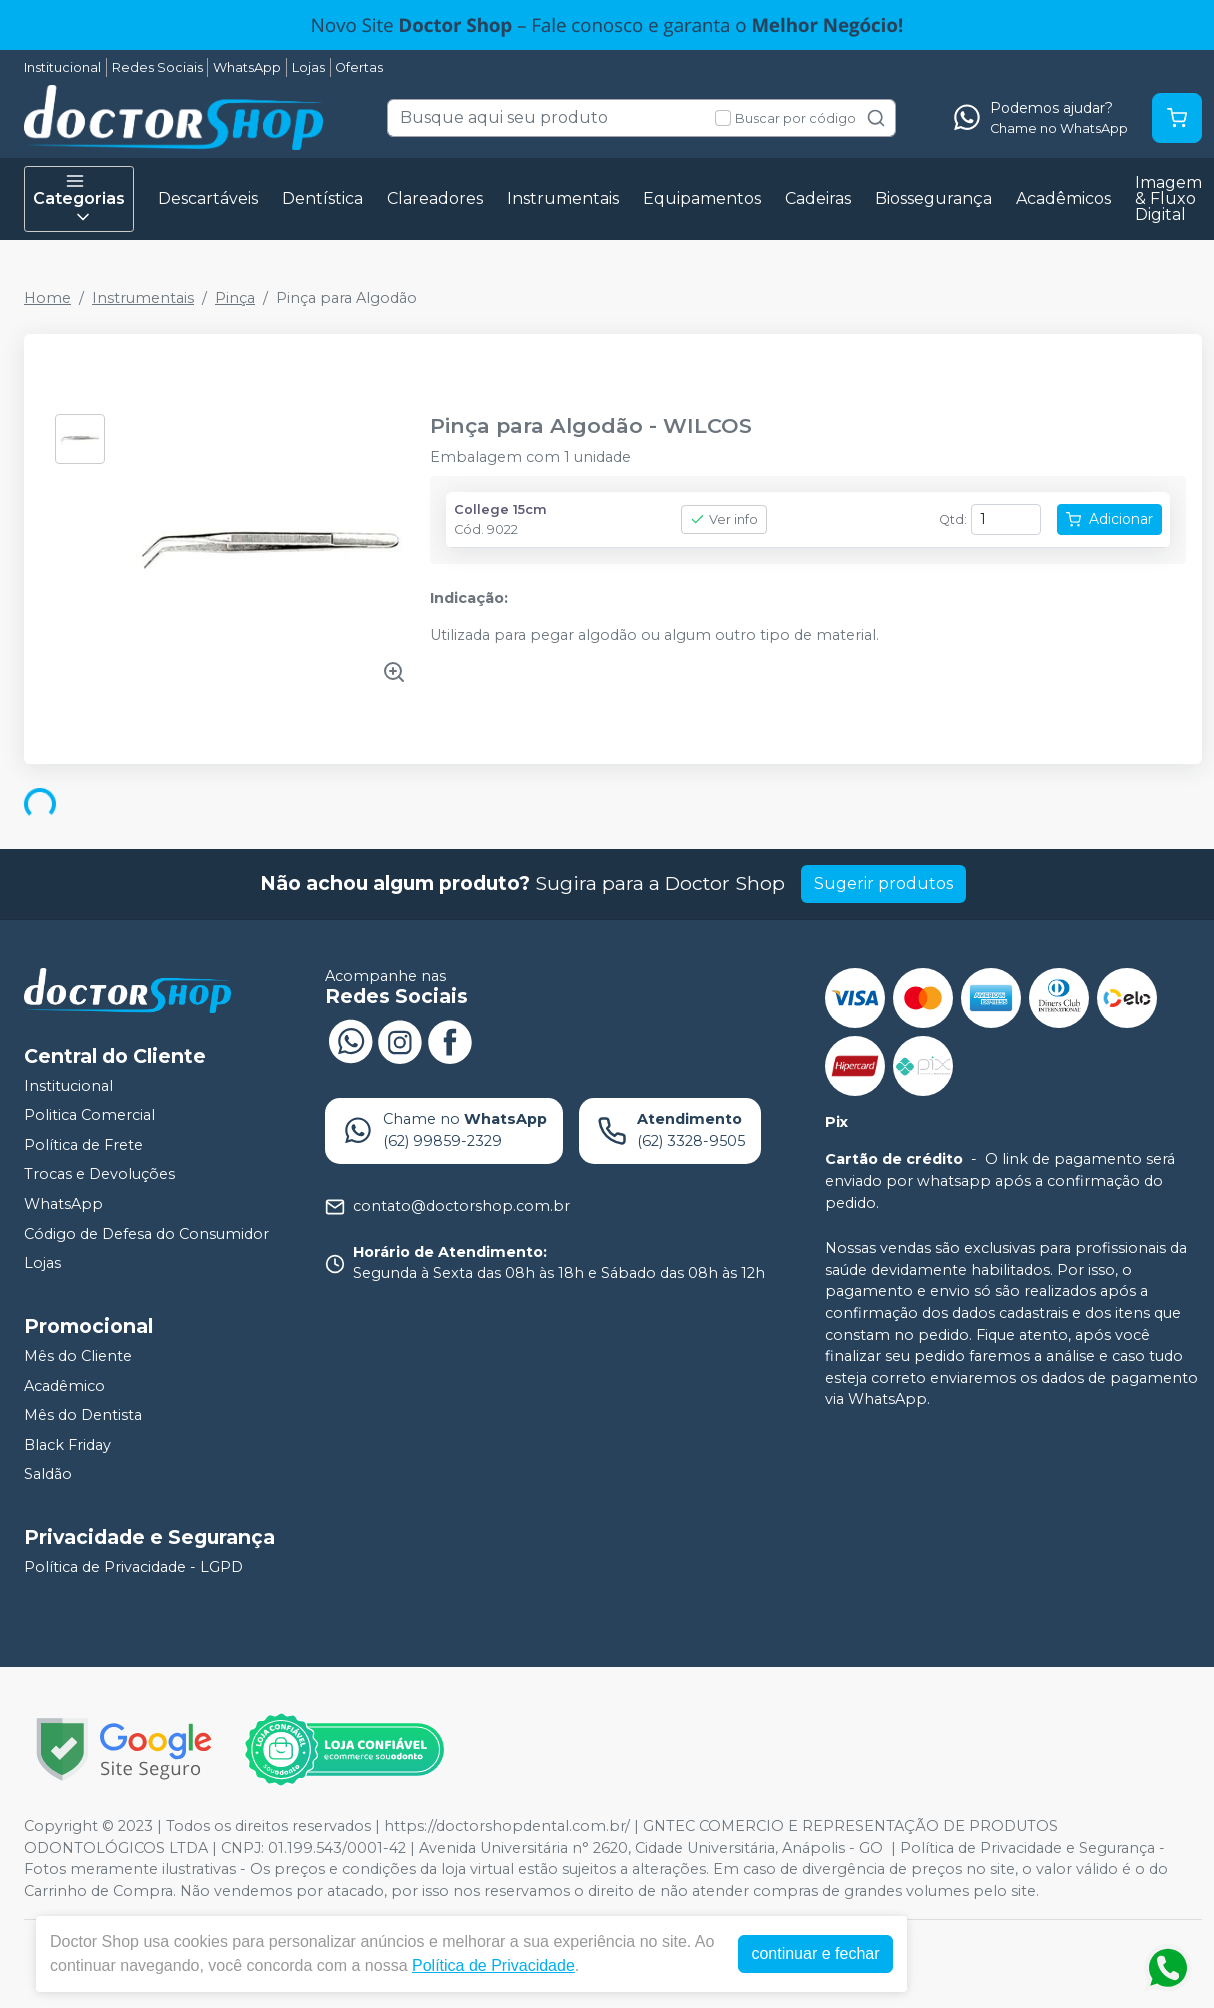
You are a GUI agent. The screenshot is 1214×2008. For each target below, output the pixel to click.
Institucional (62, 67)
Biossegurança (933, 198)
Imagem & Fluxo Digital (1168, 198)
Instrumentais (563, 198)
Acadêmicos (1063, 198)
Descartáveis (208, 198)
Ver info (724, 519)
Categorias (79, 199)
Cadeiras (818, 198)
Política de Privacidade (494, 1965)
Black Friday (67, 1445)
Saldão (48, 1475)
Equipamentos (702, 198)
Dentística (322, 198)
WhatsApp (247, 67)
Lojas (308, 67)
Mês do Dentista (83, 1415)
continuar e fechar (816, 1953)
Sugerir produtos (883, 883)
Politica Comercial (89, 1115)
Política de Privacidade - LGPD (133, 1567)
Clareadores (435, 198)
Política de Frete (83, 1145)
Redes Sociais (157, 67)
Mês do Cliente (78, 1356)
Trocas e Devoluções (99, 1175)
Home (47, 298)
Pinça (235, 298)
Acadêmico (64, 1386)
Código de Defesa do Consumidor (146, 1234)
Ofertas (359, 67)
